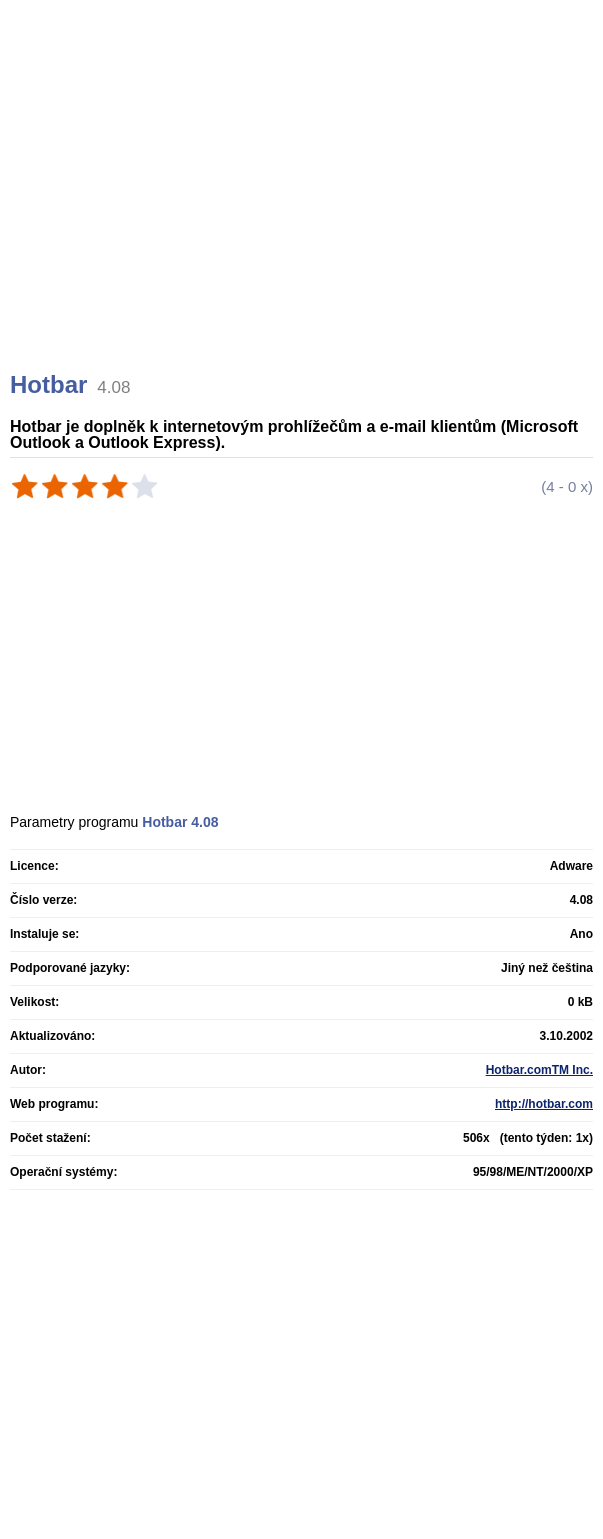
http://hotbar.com (544, 1104)
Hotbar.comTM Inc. (539, 1070)
